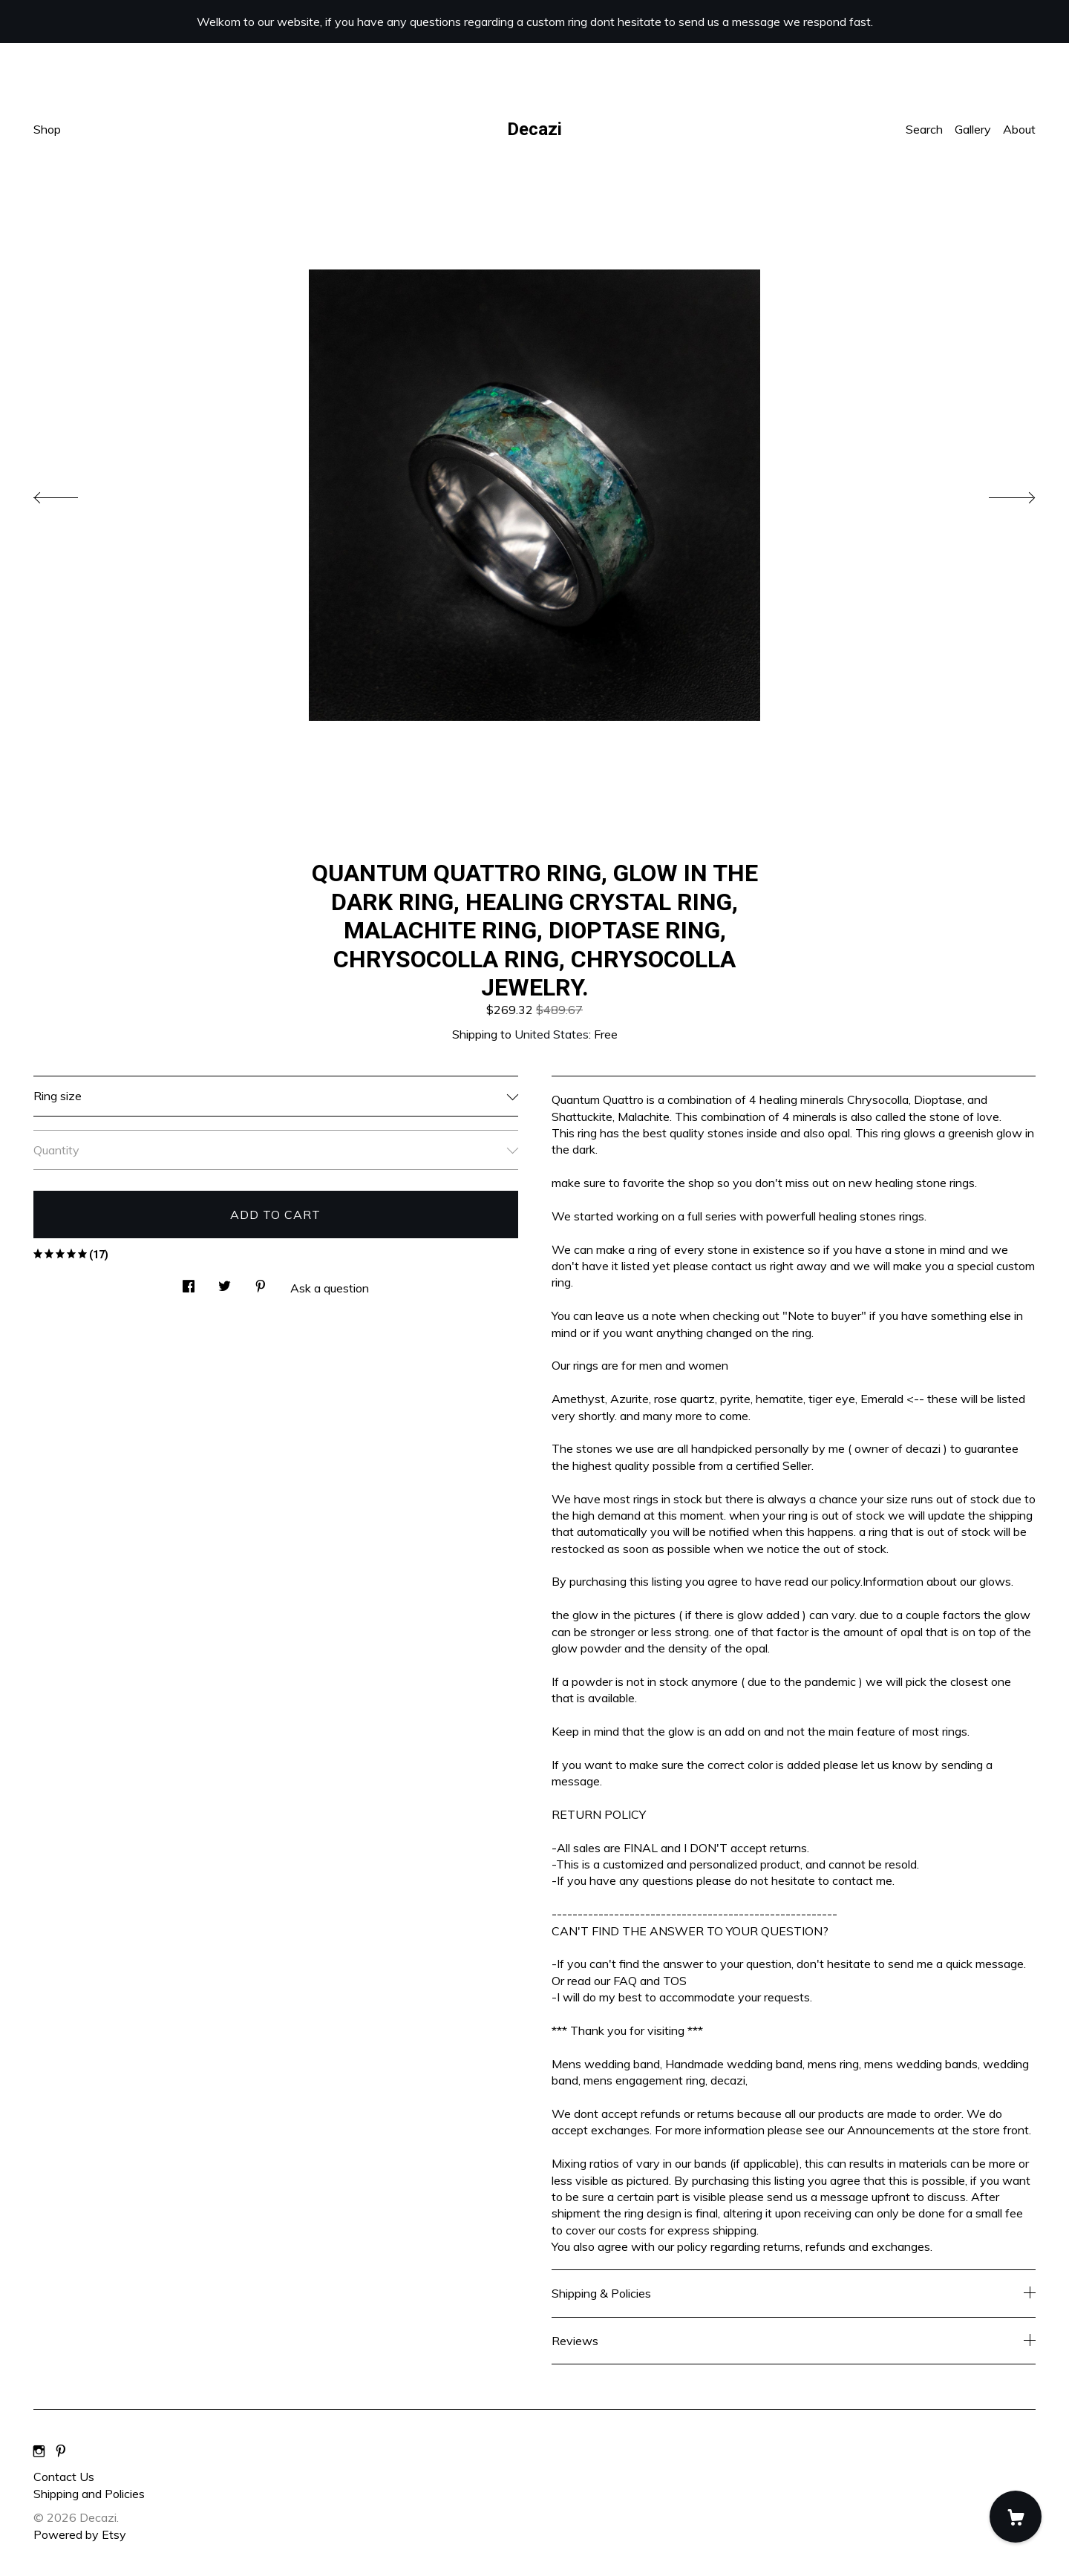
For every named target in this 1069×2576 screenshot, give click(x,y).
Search (924, 129)
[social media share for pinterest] (261, 1282)
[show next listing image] (998, 494)
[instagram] (39, 2451)
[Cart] (1016, 2517)
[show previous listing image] (70, 494)
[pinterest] (61, 2451)
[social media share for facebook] (188, 1282)
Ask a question (329, 1288)
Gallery (973, 129)
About (1019, 129)
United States (551, 1034)
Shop (47, 129)
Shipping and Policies (89, 2493)
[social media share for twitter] (224, 1282)
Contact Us (63, 2476)
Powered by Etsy (79, 2534)
